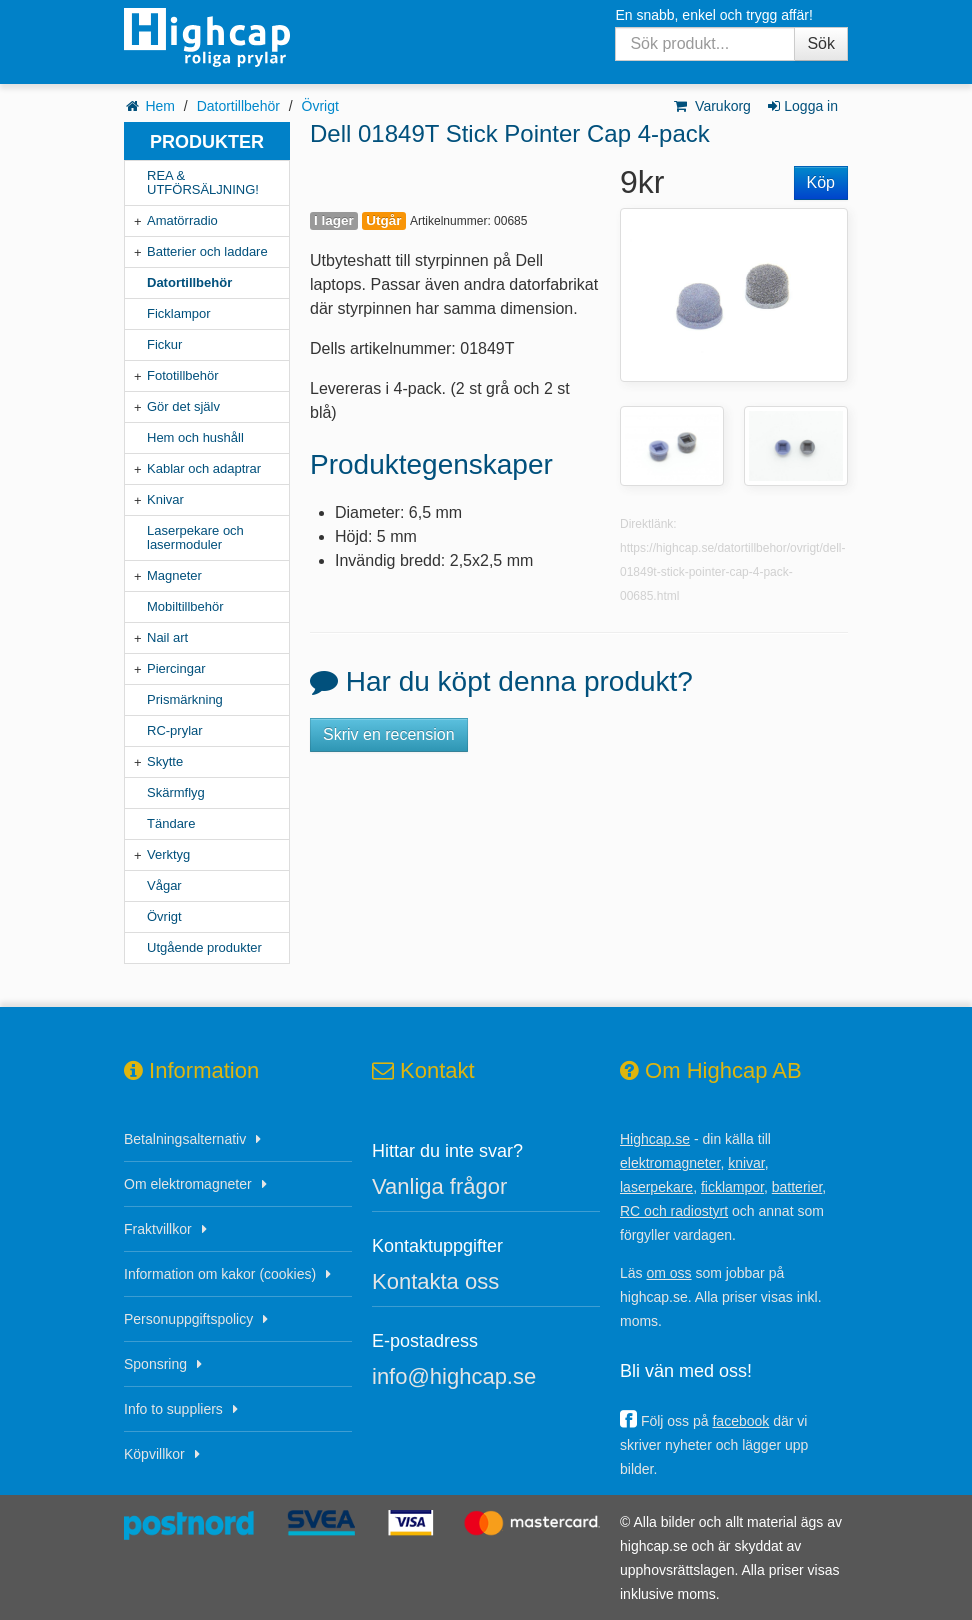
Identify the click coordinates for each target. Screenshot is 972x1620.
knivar (746, 1163)
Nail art (167, 637)
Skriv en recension (389, 734)
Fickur (164, 344)
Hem (160, 106)
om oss (668, 1273)
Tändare (171, 823)
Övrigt (320, 106)
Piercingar (176, 668)
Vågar (164, 885)
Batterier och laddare (207, 251)
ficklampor (732, 1187)
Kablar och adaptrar (204, 468)
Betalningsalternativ (185, 1139)
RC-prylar (175, 730)
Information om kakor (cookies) (220, 1274)
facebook (740, 1421)
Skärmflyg (176, 792)
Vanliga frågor (439, 1186)
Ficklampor (179, 313)
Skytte (165, 761)
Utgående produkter (204, 947)
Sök (821, 43)
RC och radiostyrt (674, 1211)
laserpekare (656, 1187)
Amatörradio (182, 220)
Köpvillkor (154, 1454)
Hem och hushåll (195, 437)
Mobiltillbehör (185, 606)
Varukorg (711, 106)
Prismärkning (185, 699)
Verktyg (168, 854)
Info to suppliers (173, 1409)
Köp (821, 182)
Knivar (165, 499)
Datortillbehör (238, 106)
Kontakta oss (435, 1281)
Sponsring (155, 1364)
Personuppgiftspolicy (188, 1319)
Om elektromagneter (188, 1184)
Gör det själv (183, 406)
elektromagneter (670, 1163)
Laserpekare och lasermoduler (195, 537)
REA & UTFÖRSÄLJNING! (203, 182)
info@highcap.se (454, 1376)
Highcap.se (655, 1139)
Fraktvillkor (158, 1229)
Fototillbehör (183, 375)
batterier (797, 1187)
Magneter (174, 575)
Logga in (801, 106)
